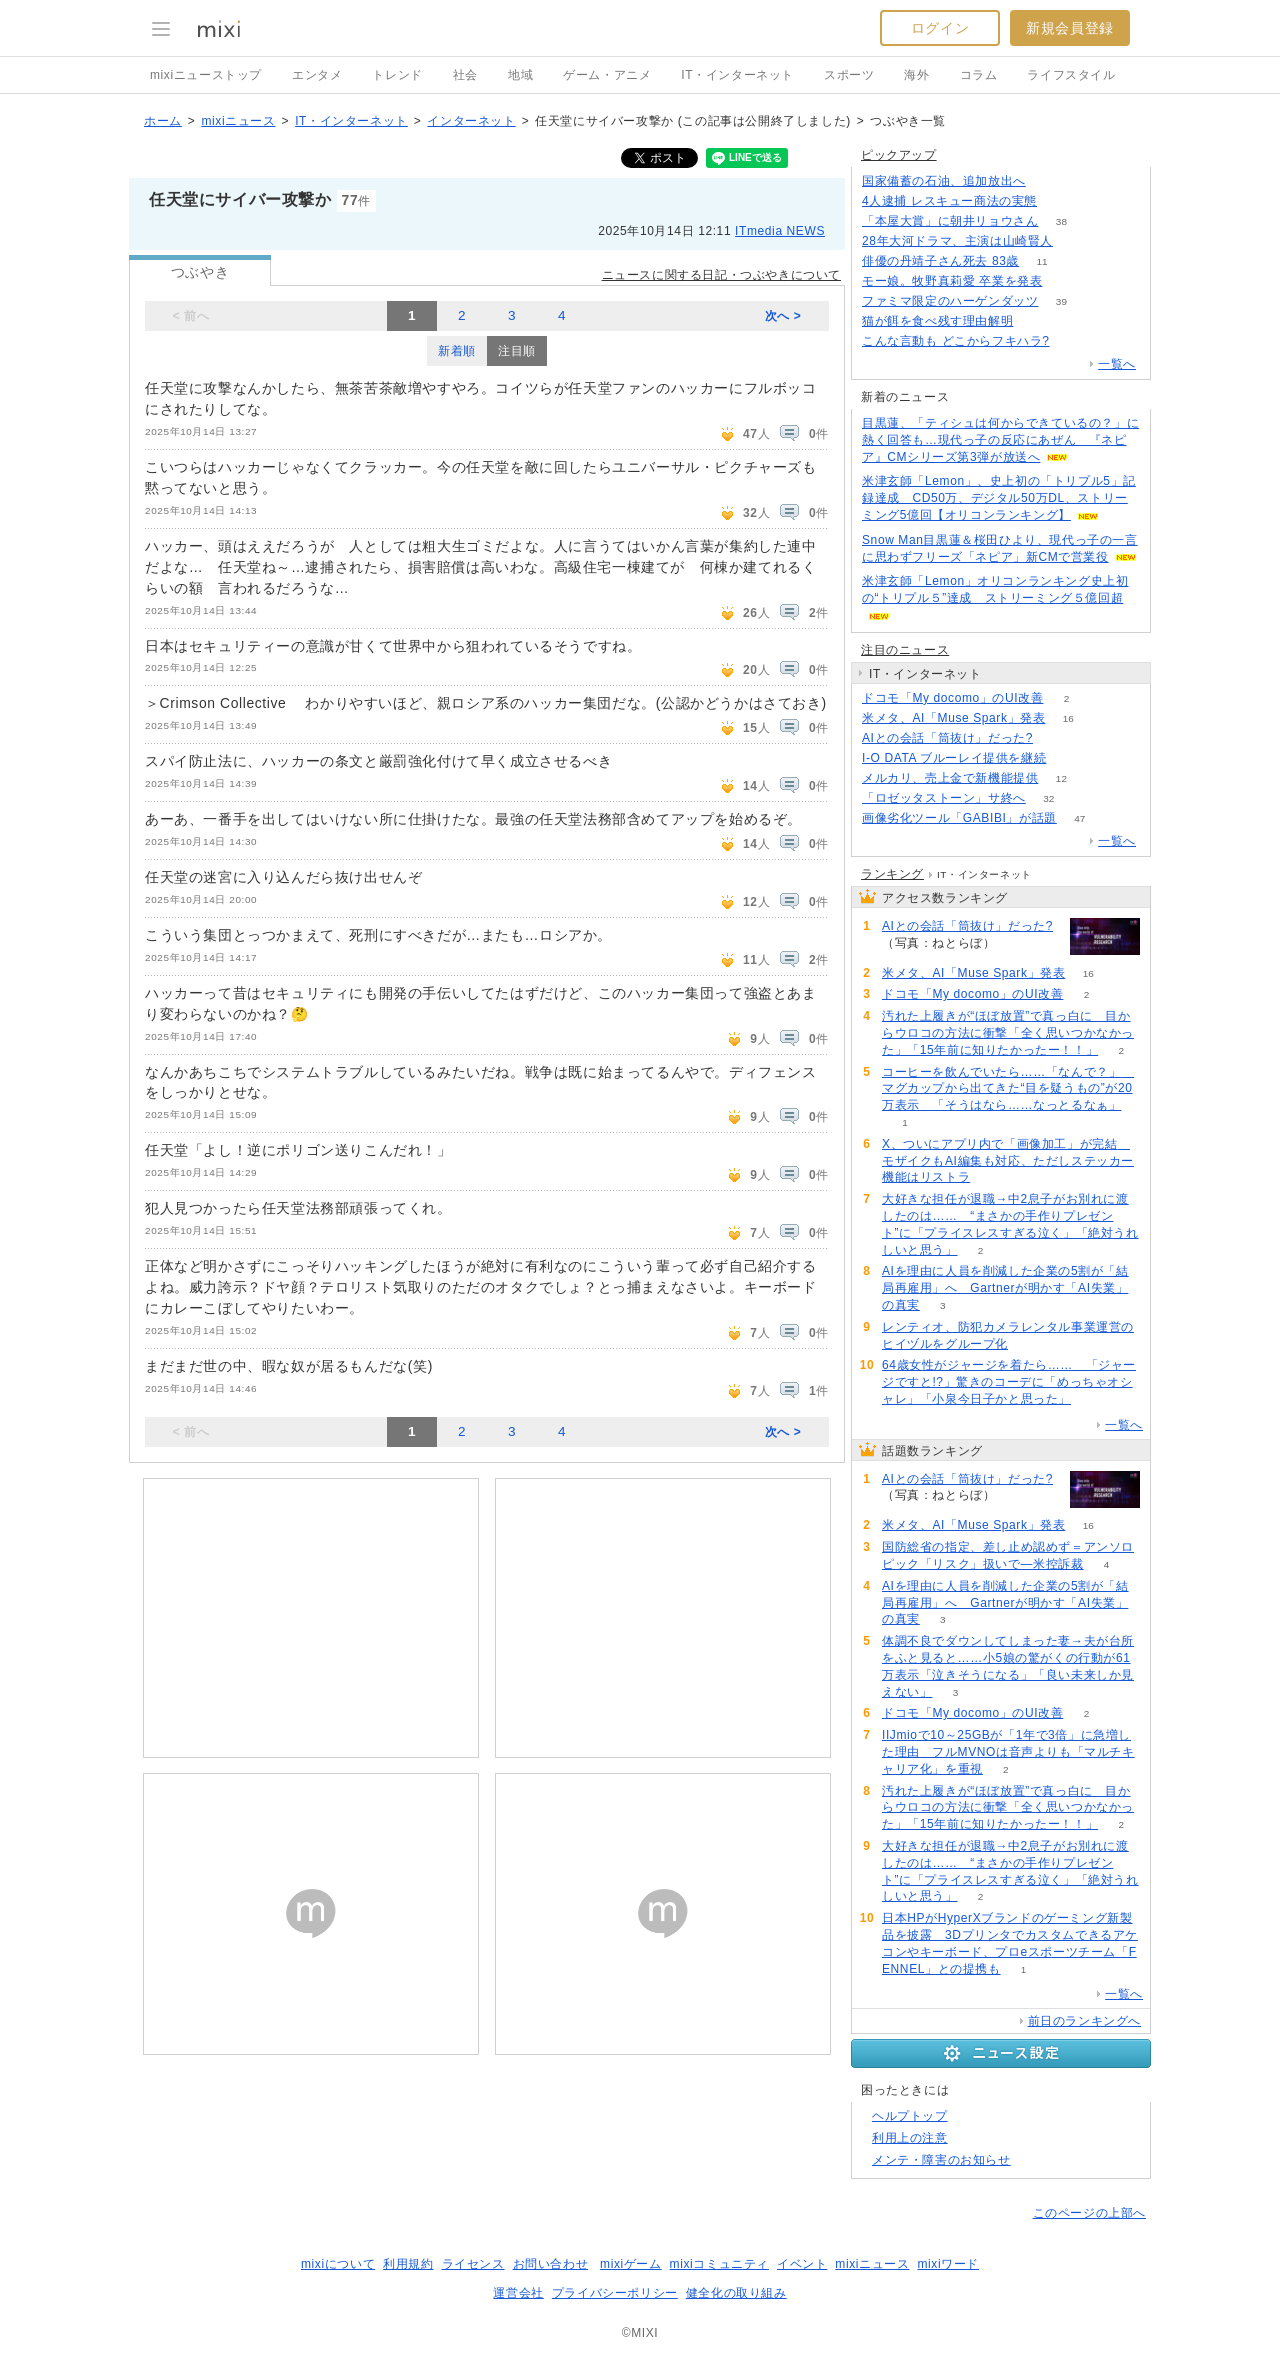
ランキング (892, 874)
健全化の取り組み (736, 2293)
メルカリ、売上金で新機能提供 (950, 778)
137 (1049, 181)
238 (1036, 321)
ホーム (163, 121)
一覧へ (1117, 364)
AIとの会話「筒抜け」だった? (947, 738)
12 (1061, 778)
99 (1055, 738)
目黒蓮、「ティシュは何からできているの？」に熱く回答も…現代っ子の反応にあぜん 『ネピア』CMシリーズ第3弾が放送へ (1000, 440)
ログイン (940, 28)
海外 (916, 75)
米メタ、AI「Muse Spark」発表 (953, 718)
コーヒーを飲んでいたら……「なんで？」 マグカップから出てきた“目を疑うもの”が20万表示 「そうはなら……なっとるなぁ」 (1008, 1089)
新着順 (457, 351)
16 (1068, 718)
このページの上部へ (1089, 2213)
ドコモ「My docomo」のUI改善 (952, 698)
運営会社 (518, 2293)
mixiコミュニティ (719, 2264)
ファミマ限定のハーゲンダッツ (950, 301)
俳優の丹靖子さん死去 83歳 (940, 261)
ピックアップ (899, 155)
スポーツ (849, 75)
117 (1069, 758)
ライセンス (473, 2264)
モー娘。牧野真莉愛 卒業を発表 (952, 281)
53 (1065, 281)
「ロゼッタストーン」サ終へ (944, 798)
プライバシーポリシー (615, 2293)
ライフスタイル (1071, 75)
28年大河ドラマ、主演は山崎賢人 (957, 241)
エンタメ (317, 75)
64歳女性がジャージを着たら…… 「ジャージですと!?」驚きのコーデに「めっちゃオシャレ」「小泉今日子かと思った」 (1009, 1382)
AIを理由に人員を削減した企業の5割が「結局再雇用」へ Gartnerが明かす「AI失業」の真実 (1005, 1288)
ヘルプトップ (910, 2116)
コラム (979, 75)
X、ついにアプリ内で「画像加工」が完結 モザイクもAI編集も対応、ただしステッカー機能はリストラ (1008, 1161)
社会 (465, 75)
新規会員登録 (1070, 28)
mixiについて (338, 2264)
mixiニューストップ (206, 75)
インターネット (471, 121)
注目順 (517, 351)
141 (1072, 341)
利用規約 (408, 2264)
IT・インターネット (737, 75)
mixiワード (948, 2264)
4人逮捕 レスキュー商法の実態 (949, 201)
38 (1061, 221)
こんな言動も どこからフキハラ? (956, 341)
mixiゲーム (631, 2264)
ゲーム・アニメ (607, 75)
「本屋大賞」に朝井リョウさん (950, 221)
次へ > (783, 316)
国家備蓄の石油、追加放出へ (944, 181)
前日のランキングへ (1084, 2021)
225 (1076, 241)
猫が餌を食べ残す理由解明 (937, 321)
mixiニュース (238, 121)
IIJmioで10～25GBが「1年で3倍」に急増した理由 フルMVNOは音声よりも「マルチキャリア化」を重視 (1008, 1752)
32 (1048, 798)
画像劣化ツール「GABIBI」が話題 (959, 818)
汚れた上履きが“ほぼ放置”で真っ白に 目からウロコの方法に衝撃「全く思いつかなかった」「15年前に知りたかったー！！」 (1008, 1033)
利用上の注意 (910, 2138)
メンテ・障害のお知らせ (941, 2160)
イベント (802, 2264)
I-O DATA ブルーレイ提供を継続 (954, 758)
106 (1060, 201)
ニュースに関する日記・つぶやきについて (721, 275)
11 (1042, 261)
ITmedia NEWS (780, 231)
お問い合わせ (551, 2264)
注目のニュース (905, 650)
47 (1079, 818)
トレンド (397, 75)
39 (1061, 301)
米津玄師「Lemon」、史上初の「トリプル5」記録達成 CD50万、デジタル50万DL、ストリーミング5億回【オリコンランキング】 (999, 498)
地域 (520, 75)
